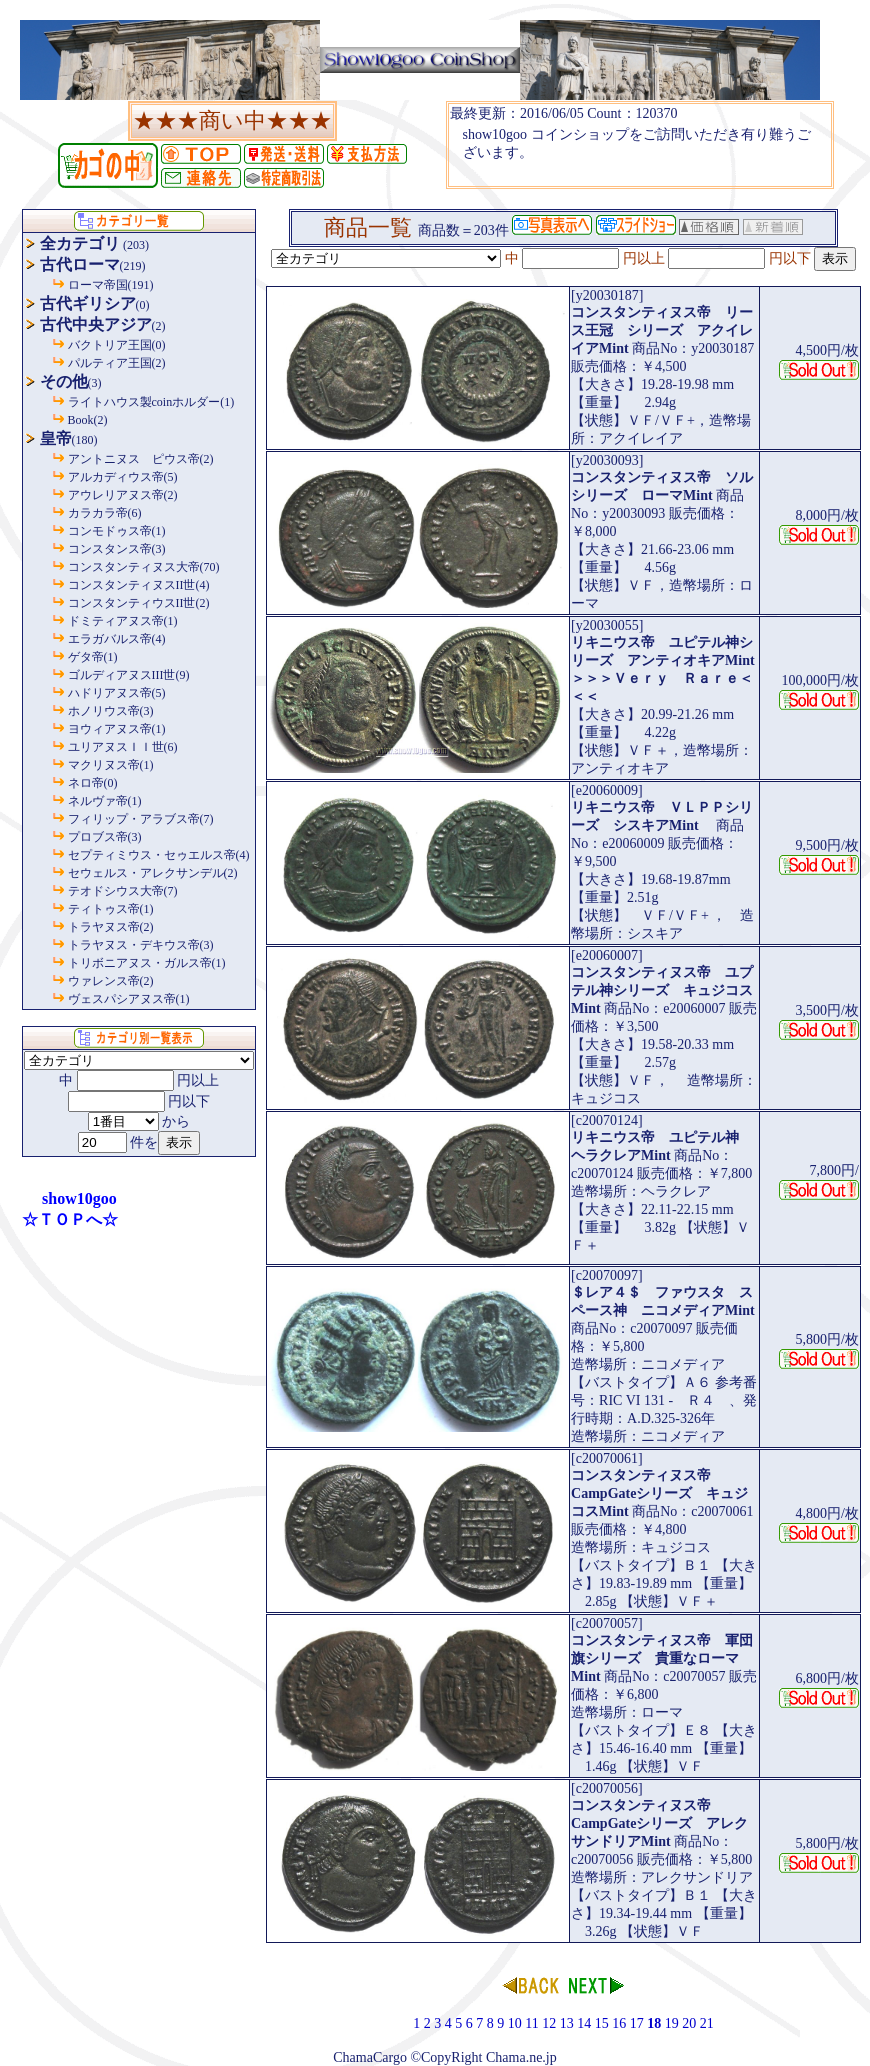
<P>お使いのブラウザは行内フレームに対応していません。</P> (640, 145)
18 (654, 2023)
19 (672, 2023)
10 (515, 2023)
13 (567, 2023)
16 (619, 2023)
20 (689, 2023)
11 (531, 2023)
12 (549, 2023)
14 (584, 2023)
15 (602, 2023)
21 (707, 2023)
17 (637, 2023)
